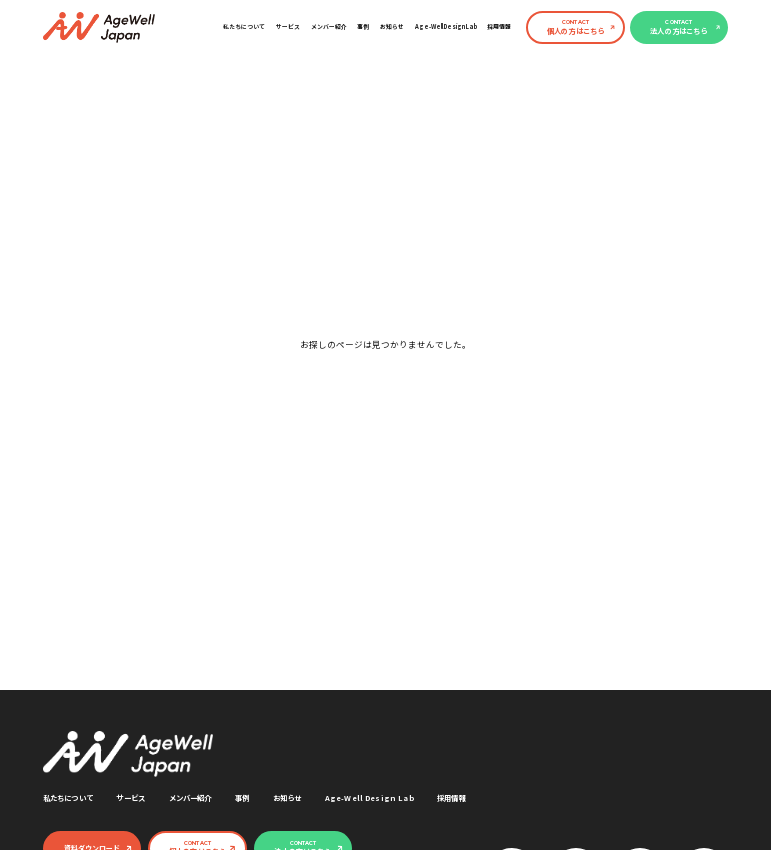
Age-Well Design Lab (446, 26)
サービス (288, 26)
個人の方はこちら (575, 27)
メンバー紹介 (329, 26)
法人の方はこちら (678, 27)
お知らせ (392, 26)
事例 (363, 26)
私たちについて (244, 26)
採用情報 (499, 26)
